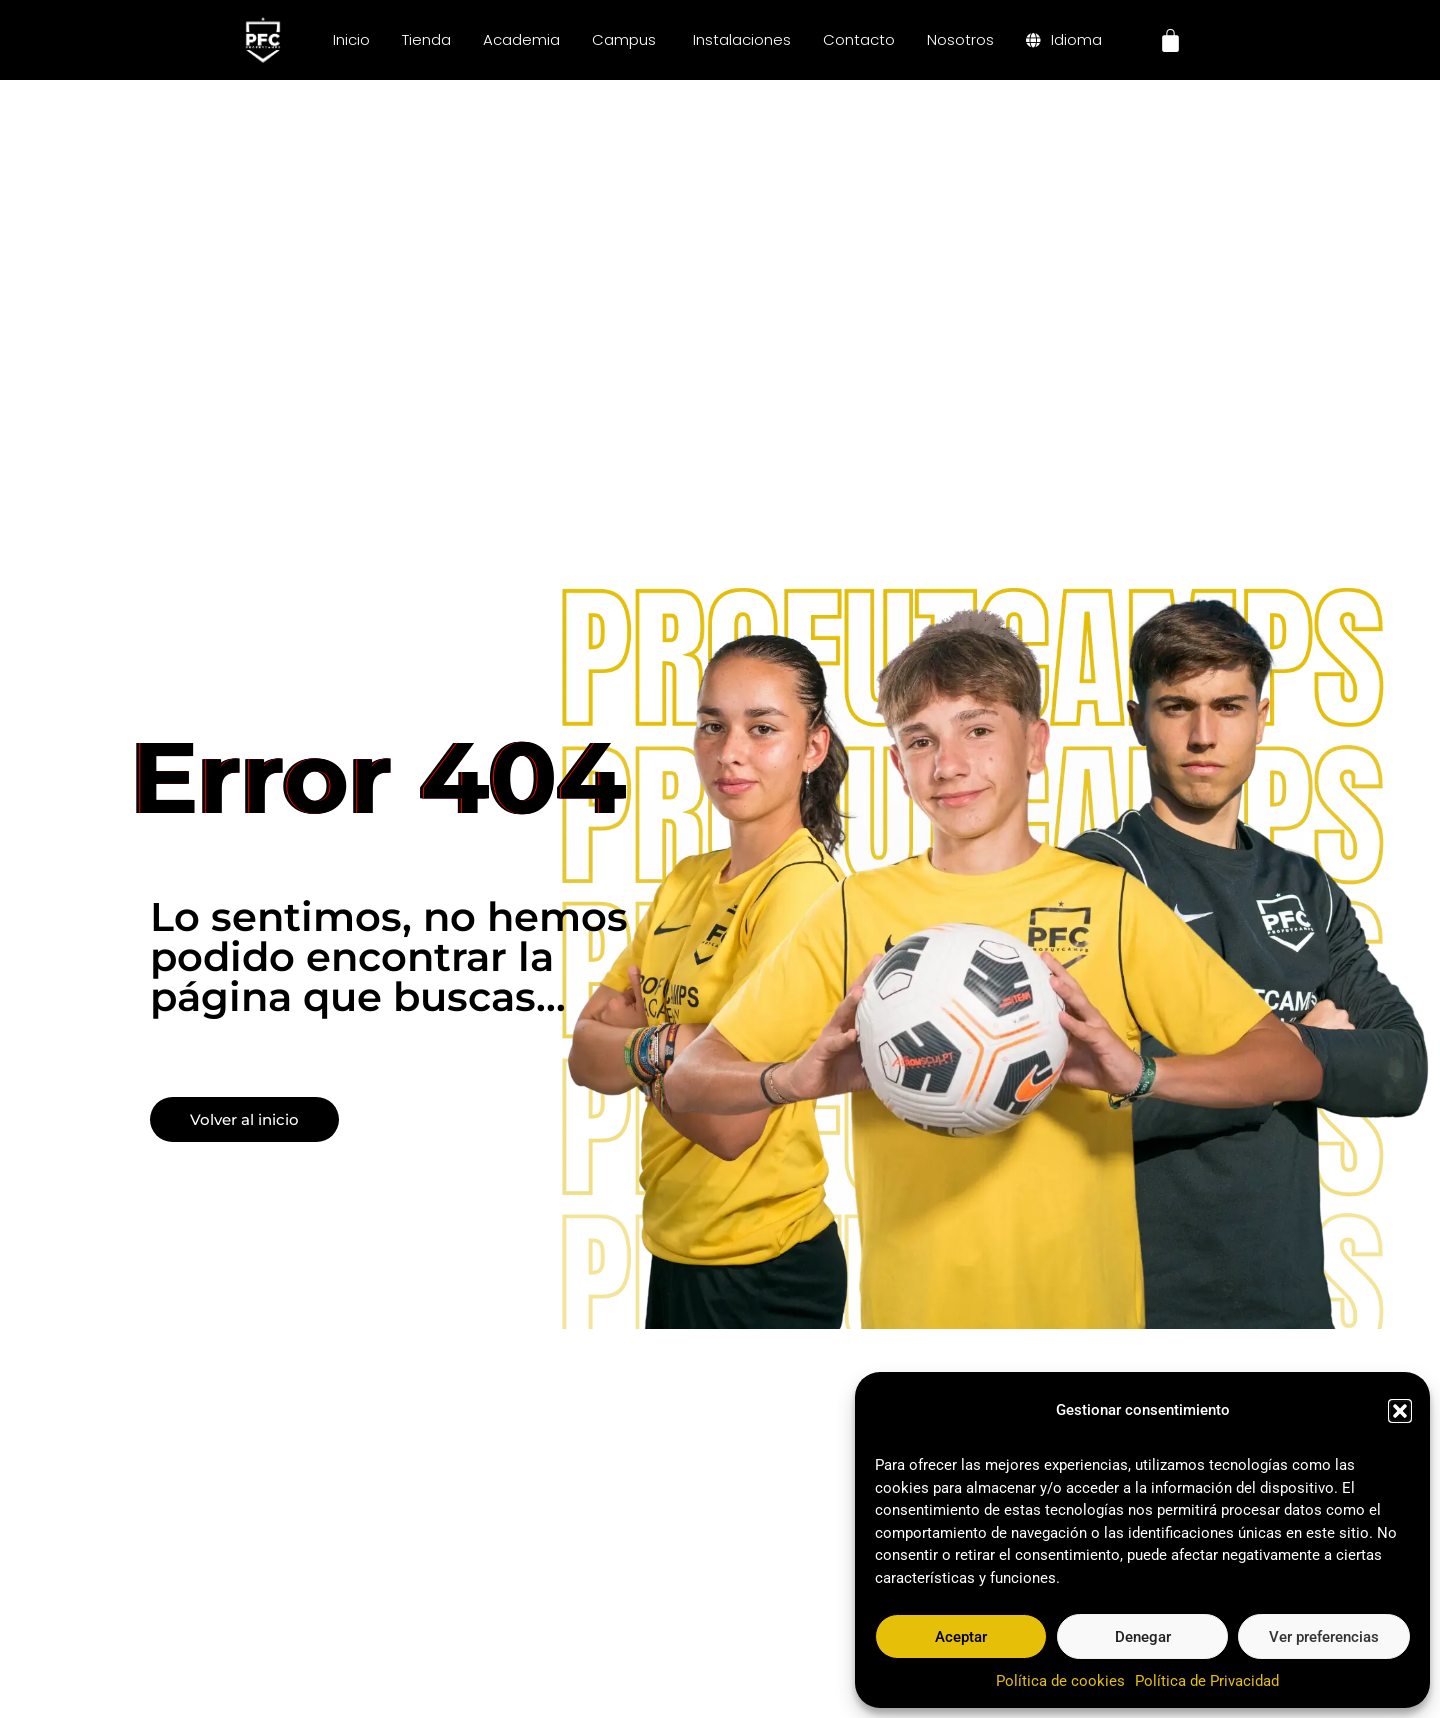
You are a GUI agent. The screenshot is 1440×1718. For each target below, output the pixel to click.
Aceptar (961, 1637)
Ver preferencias (1324, 1637)
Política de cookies (1060, 1681)
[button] (1400, 1411)
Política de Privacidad (1207, 1681)
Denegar (1143, 1637)
